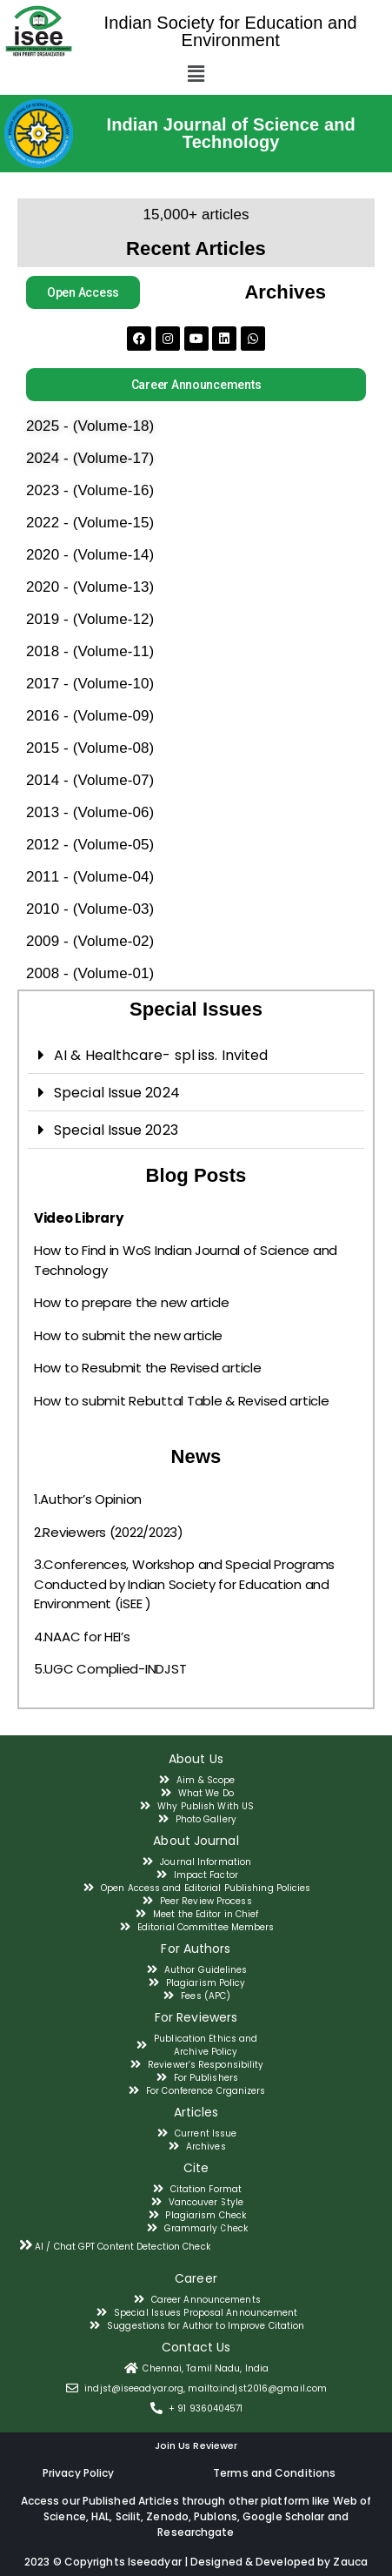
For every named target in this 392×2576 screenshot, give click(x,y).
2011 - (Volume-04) (90, 877)
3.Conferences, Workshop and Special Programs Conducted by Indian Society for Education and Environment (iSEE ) (184, 1584)
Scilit (129, 2516)
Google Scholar (285, 2516)
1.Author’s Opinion (88, 1499)
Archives (285, 292)
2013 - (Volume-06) (90, 812)
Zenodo (167, 2516)
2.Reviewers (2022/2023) (108, 1532)
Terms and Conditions (274, 2472)
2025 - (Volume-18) (90, 426)
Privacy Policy (78, 2472)
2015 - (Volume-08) (90, 748)
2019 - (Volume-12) (90, 619)
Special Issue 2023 (116, 1130)
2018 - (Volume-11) (90, 651)
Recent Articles (196, 248)
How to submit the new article (128, 1335)
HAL (100, 2516)
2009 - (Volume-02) (90, 941)
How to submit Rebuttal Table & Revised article (181, 1401)
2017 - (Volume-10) (90, 683)
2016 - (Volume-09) (90, 716)
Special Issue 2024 (117, 1093)
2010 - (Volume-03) (90, 909)
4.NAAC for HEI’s (82, 1636)
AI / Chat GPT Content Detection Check (122, 2246)
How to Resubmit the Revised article (148, 1367)
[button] (83, 292)
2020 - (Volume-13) (90, 587)
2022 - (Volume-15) (90, 522)
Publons (215, 2516)
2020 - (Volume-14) (90, 555)
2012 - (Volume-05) (90, 844)
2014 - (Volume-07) (90, 780)
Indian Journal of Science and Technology (231, 133)
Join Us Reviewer (196, 2445)
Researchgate (195, 2532)
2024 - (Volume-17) (90, 458)
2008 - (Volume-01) (90, 973)
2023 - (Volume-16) (90, 490)
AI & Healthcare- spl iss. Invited (161, 1055)
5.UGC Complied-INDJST (110, 1669)
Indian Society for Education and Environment (230, 31)
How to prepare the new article (131, 1302)
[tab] (196, 1055)
